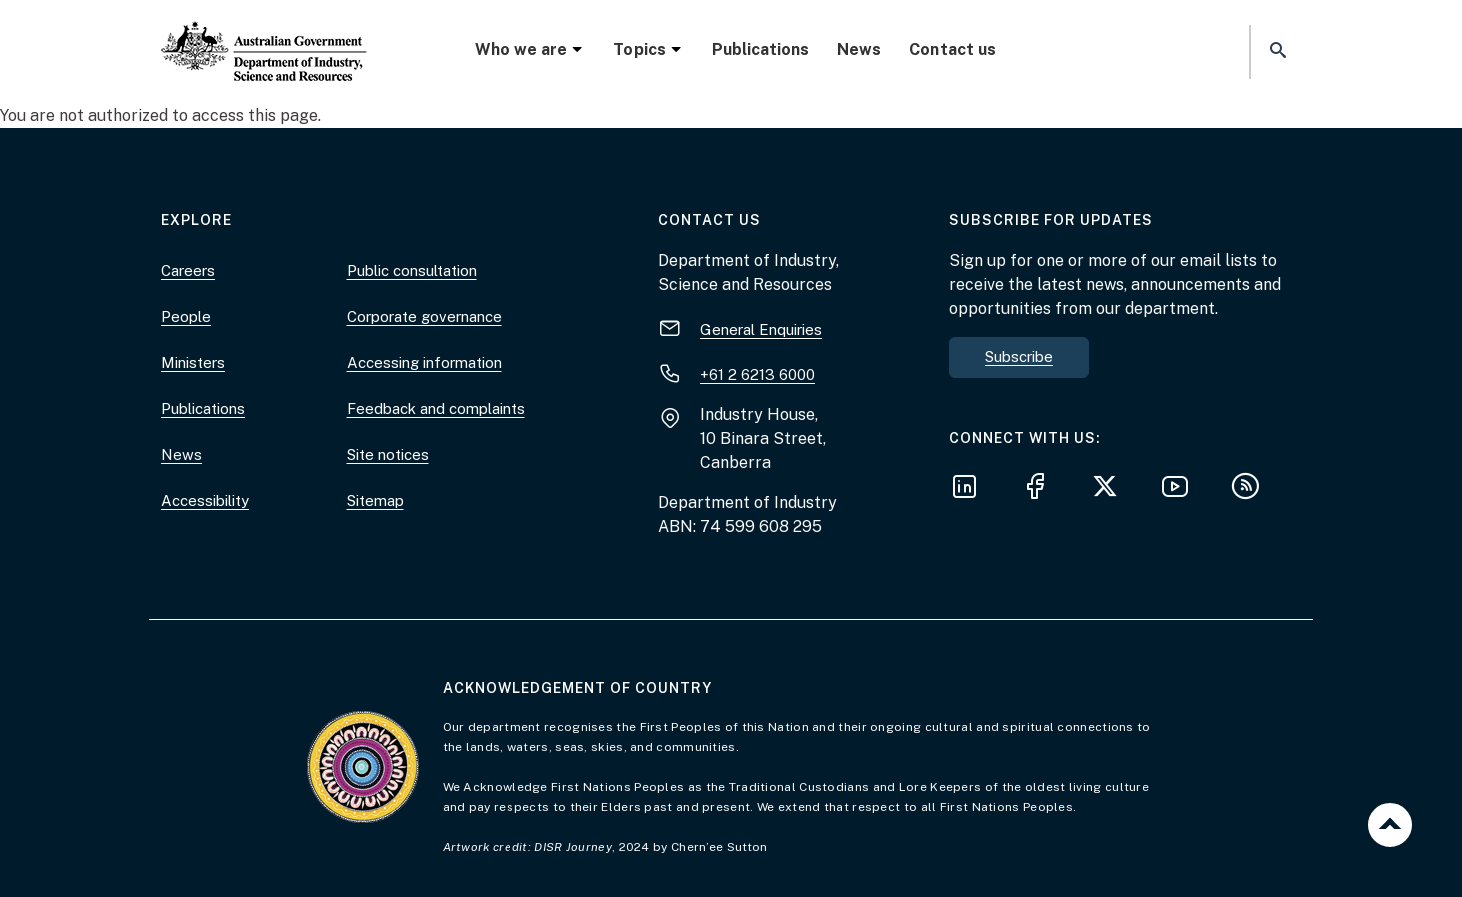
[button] (1276, 51)
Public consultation (412, 270)
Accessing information (424, 362)
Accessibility (205, 500)
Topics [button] (648, 49)
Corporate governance (424, 316)
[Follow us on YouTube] (1181, 489)
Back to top (1390, 825)
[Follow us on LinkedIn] (971, 489)
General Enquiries (761, 329)
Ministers (193, 362)
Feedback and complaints (436, 408)
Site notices (388, 454)
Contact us (952, 49)
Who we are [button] (530, 49)
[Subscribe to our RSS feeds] (1251, 489)
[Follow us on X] (1111, 489)
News (859, 49)
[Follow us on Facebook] (1041, 489)
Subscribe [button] (1019, 356)
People (186, 316)
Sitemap (375, 500)
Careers (188, 270)
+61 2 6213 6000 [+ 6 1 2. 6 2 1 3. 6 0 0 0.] (757, 374)
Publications (760, 49)
